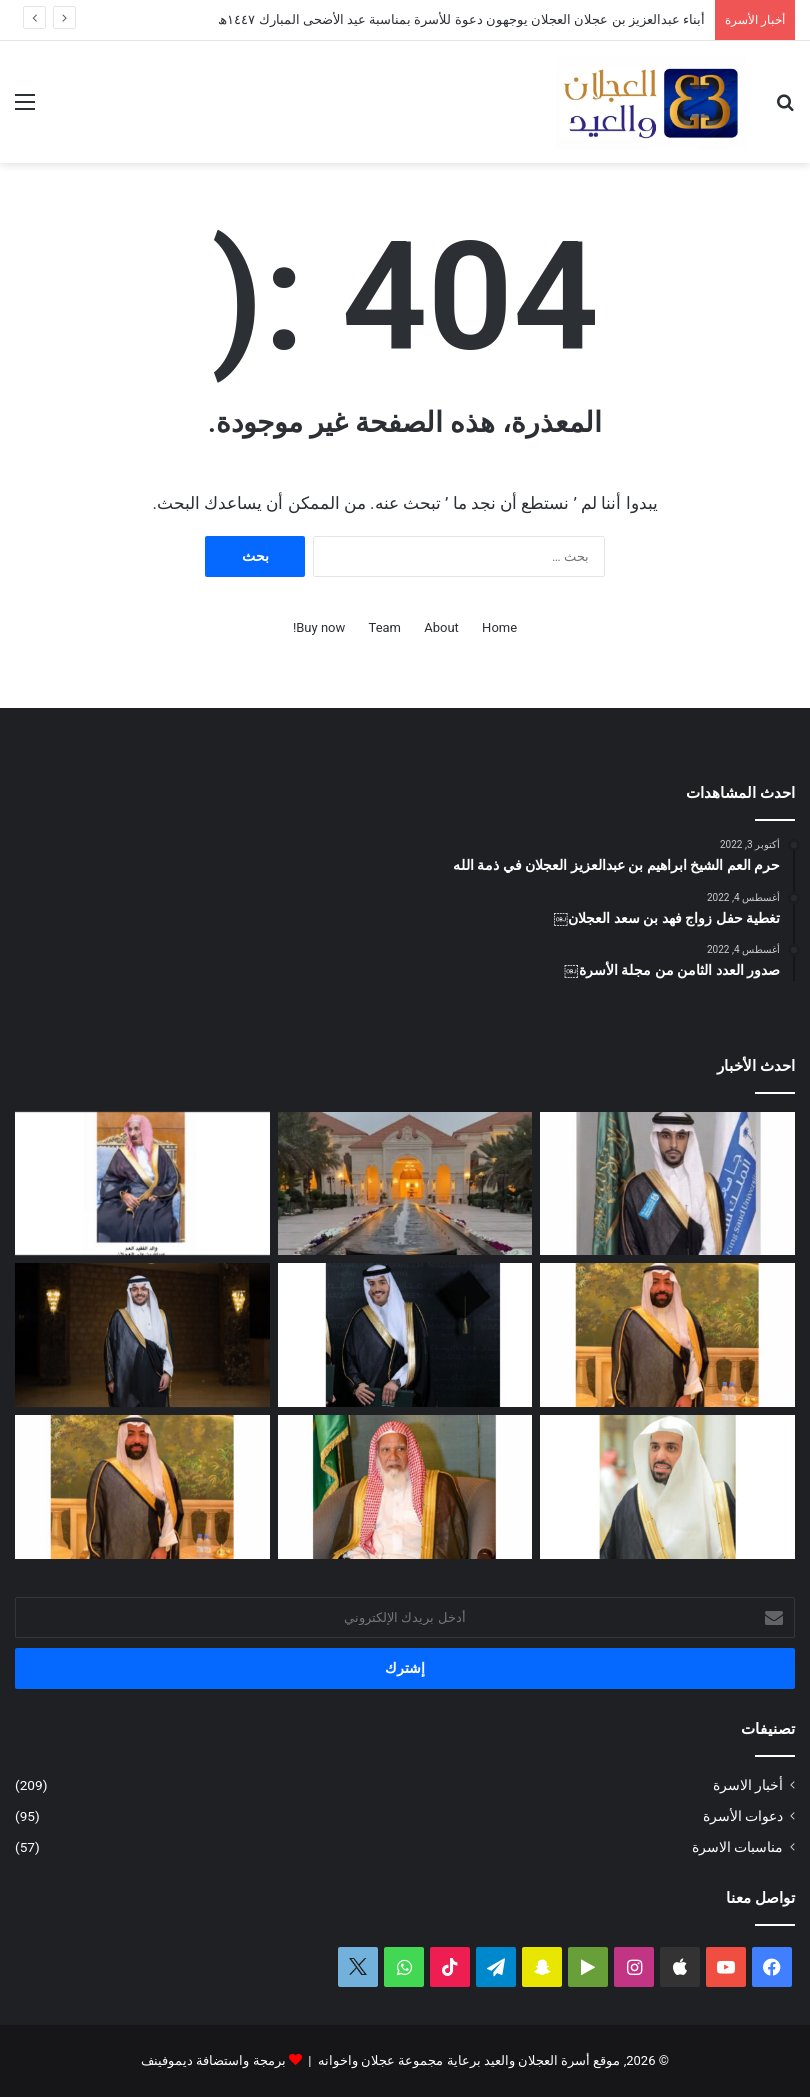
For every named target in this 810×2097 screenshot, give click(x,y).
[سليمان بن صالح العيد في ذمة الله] (142, 1487)
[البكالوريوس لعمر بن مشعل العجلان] (405, 1335)
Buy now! (319, 627)
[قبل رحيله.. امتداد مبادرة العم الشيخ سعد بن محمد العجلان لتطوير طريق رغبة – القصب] (405, 1487)
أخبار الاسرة (748, 1785)
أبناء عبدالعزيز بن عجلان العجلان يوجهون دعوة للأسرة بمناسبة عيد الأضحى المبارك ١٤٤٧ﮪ (461, 19)
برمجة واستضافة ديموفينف (213, 2060)
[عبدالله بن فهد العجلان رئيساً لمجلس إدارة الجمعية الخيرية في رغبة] (667, 1487)
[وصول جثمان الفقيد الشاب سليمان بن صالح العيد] (667, 1335)
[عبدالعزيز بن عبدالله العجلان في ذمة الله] (142, 1184)
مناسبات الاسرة (737, 1847)
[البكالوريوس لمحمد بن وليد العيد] (667, 1184)
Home (499, 627)
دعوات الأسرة (743, 1816)
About (441, 627)
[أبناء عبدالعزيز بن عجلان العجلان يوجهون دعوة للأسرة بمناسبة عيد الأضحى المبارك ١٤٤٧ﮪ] (405, 1184)
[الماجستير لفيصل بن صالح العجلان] (142, 1335)
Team (385, 627)
